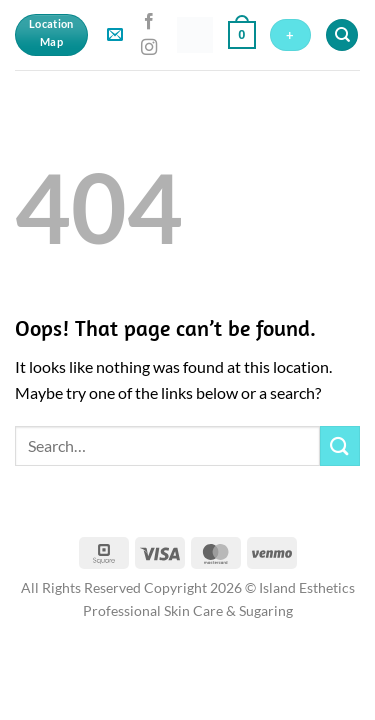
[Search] (342, 35)
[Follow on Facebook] (149, 22)
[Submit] (340, 445)
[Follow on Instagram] (149, 48)
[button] (115, 35)
